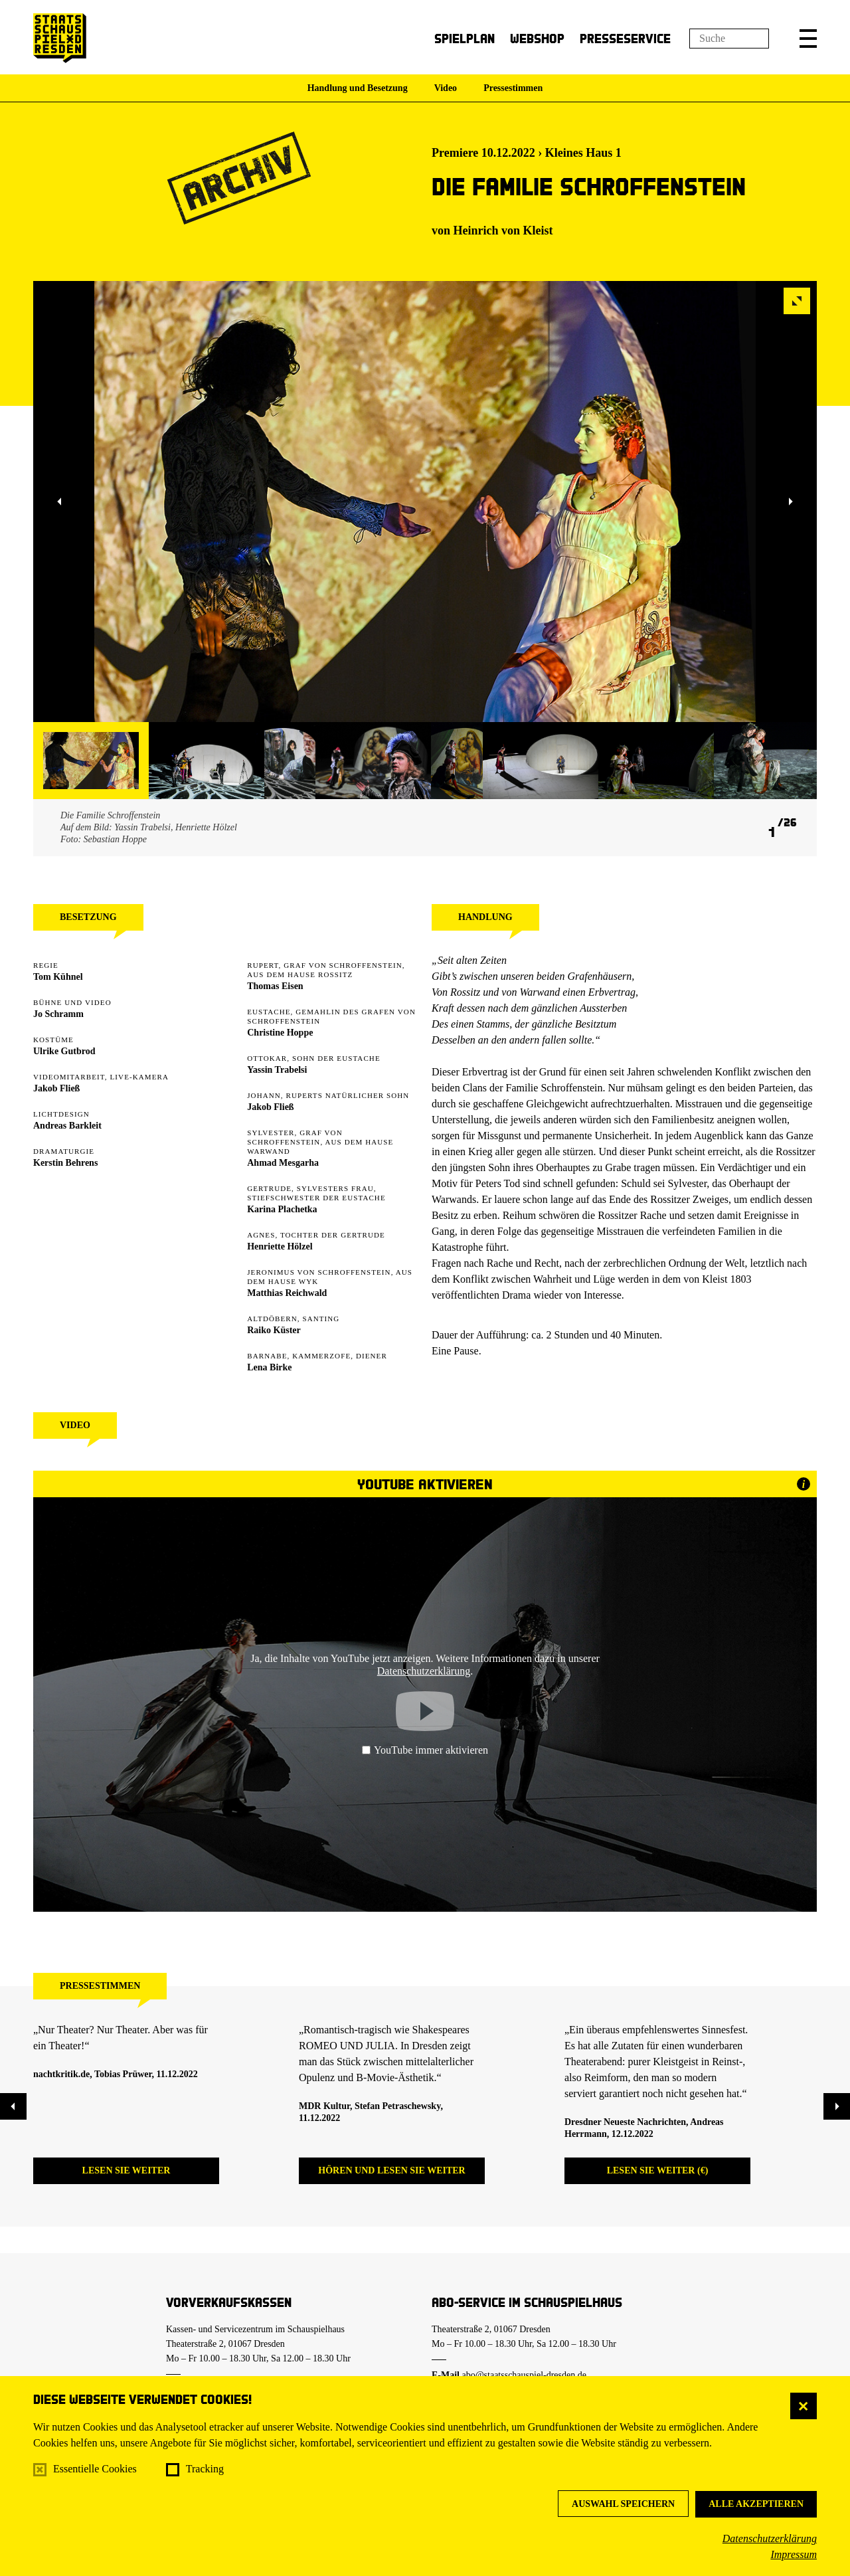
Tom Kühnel (58, 977)
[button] (808, 38)
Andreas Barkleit (67, 1126)
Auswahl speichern (623, 2504)
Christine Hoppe (280, 1033)
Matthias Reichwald (287, 1293)
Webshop (537, 38)
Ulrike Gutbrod (64, 1051)
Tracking (205, 2468)
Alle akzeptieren (756, 2504)
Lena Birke (269, 1367)
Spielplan (464, 38)
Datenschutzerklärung (769, 2538)
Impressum (793, 2554)
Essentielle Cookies (95, 2468)
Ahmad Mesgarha (283, 1163)
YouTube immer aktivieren (425, 1750)
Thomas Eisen (275, 986)
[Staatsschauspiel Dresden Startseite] (59, 38)
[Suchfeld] (729, 38)
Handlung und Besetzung (357, 88)
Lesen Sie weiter (126, 2170)
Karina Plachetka (282, 1209)
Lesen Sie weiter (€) (658, 2170)
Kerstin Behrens (65, 1163)
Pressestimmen (513, 88)
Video (445, 88)
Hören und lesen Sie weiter (391, 2170)
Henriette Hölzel (279, 1246)
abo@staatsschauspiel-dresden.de (524, 2375)
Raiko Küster (274, 1330)
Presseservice (625, 38)
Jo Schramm (58, 1014)
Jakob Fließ (56, 1088)
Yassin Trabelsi (277, 1070)
